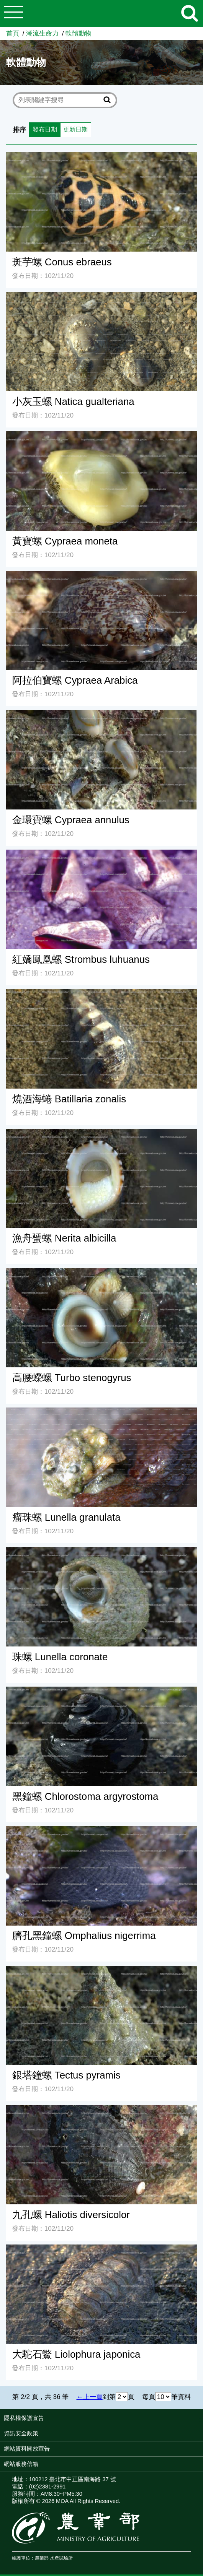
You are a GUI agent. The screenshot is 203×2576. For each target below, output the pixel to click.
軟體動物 (78, 33)
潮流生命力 (42, 33)
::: (200, 2421)
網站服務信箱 (21, 2465)
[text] (60, 100)
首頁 (12, 33)
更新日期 (78, 130)
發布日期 (46, 130)
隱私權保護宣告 (24, 2420)
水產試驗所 (61, 2559)
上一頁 (93, 2398)
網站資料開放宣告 (27, 2450)
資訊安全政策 (21, 2435)
